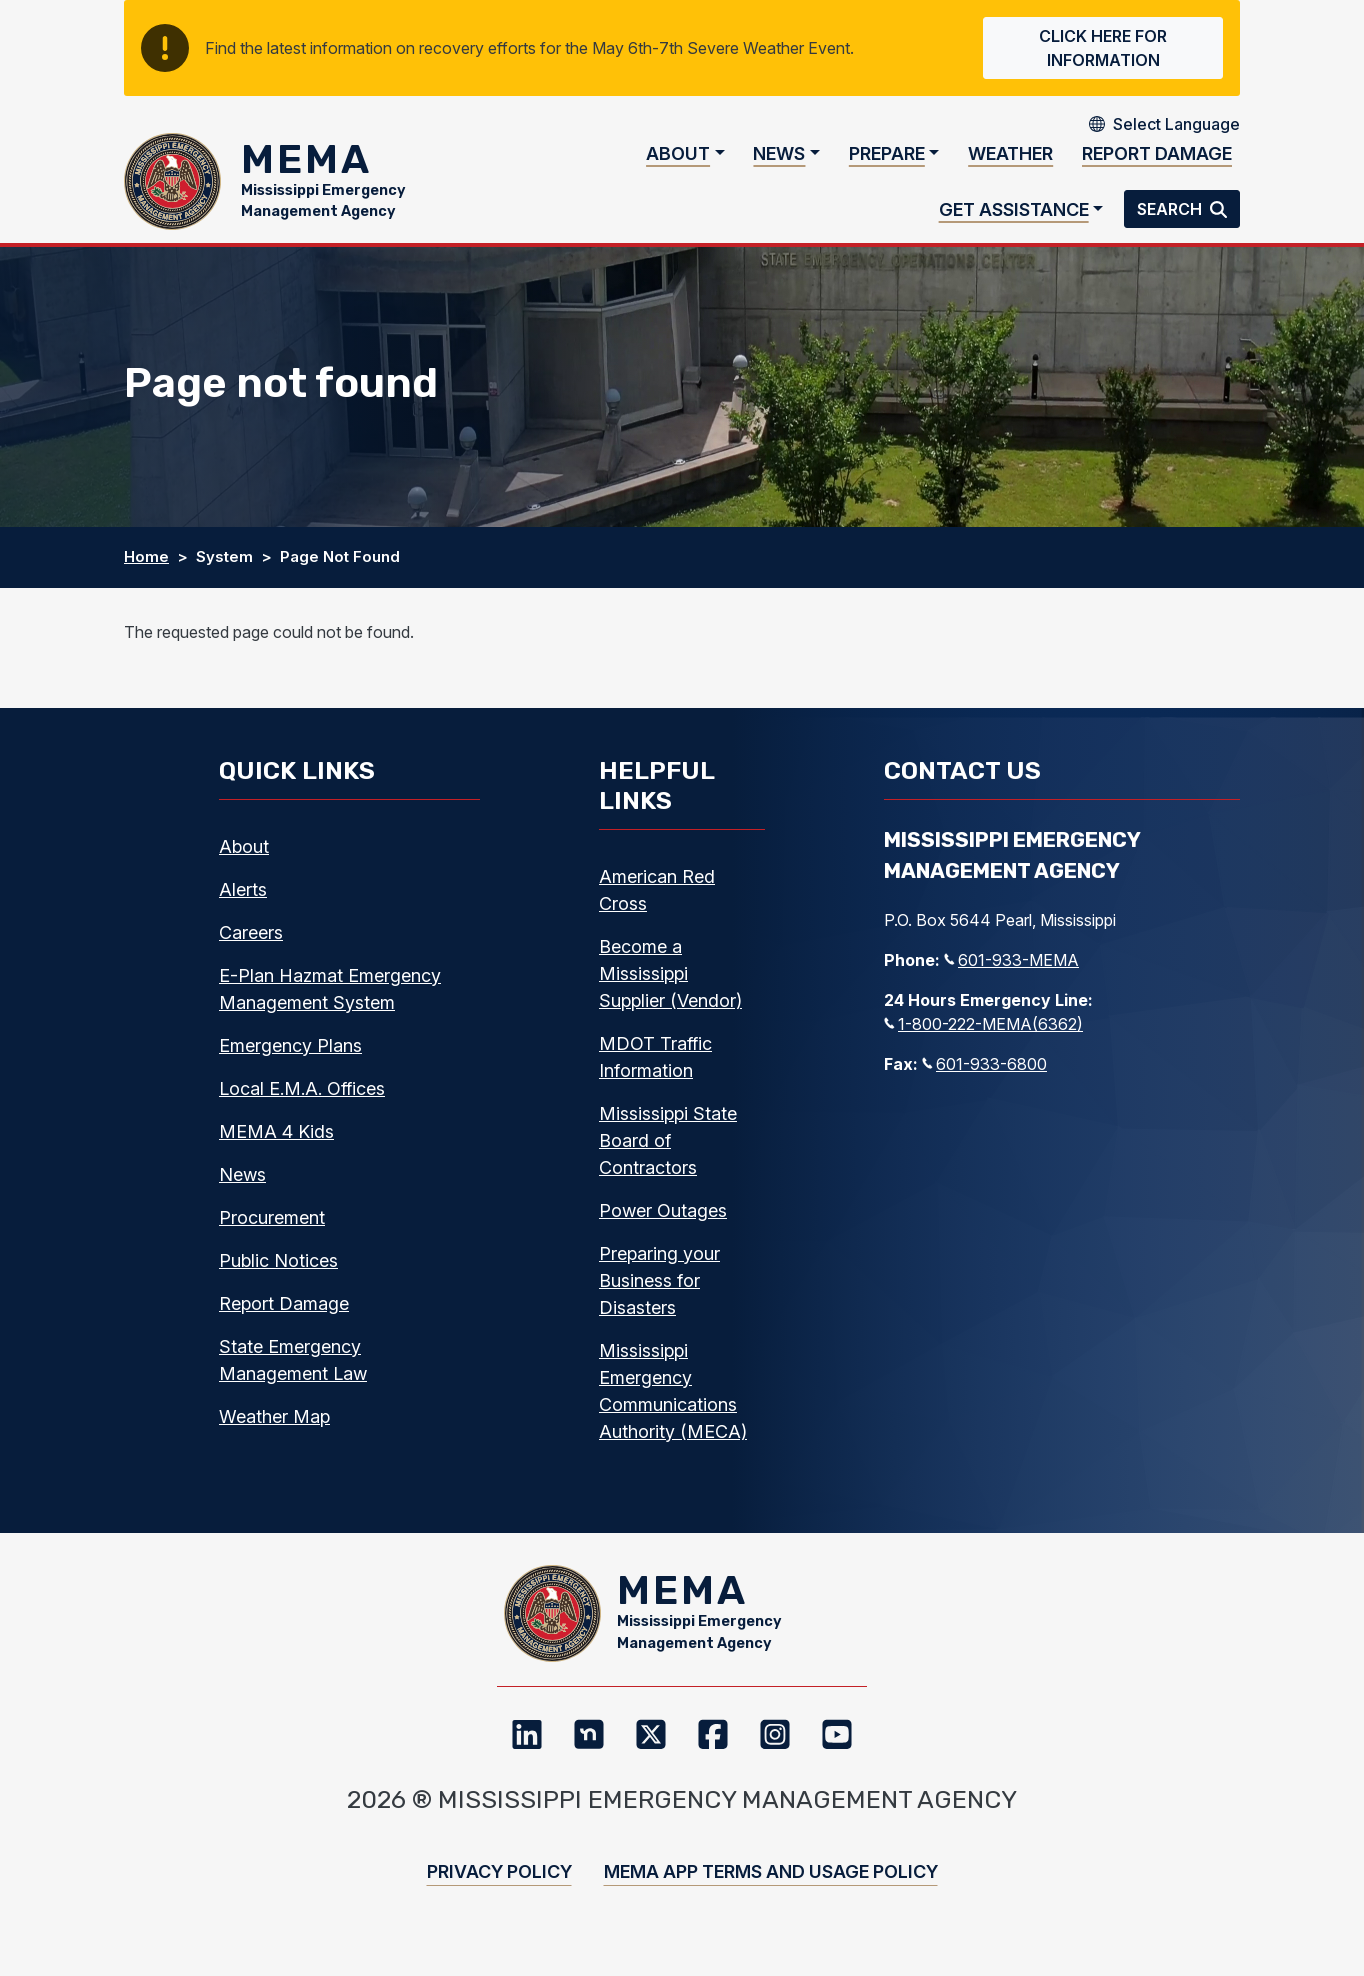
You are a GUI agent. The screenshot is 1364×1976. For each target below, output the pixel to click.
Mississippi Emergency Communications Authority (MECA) (673, 1404)
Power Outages (663, 1223)
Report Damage (1157, 160)
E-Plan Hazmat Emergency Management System (330, 1002)
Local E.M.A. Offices (302, 1101)
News (779, 160)
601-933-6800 (984, 1077)
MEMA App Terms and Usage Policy (771, 1898)
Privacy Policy (499, 1898)
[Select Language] (1176, 124)
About (678, 160)
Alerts (243, 902)
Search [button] (1171, 216)
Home (146, 570)
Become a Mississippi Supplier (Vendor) (670, 986)
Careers (251, 945)
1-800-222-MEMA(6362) (983, 1037)
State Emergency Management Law (293, 1373)
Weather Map (274, 1429)
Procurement (272, 1230)
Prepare (887, 160)
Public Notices (278, 1273)
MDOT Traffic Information (655, 1070)
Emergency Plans (290, 1058)
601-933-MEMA (1011, 973)
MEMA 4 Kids (276, 1144)
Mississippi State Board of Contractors (668, 1153)
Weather (1010, 160)
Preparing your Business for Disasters (659, 1293)
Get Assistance (1014, 215)
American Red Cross (657, 903)
